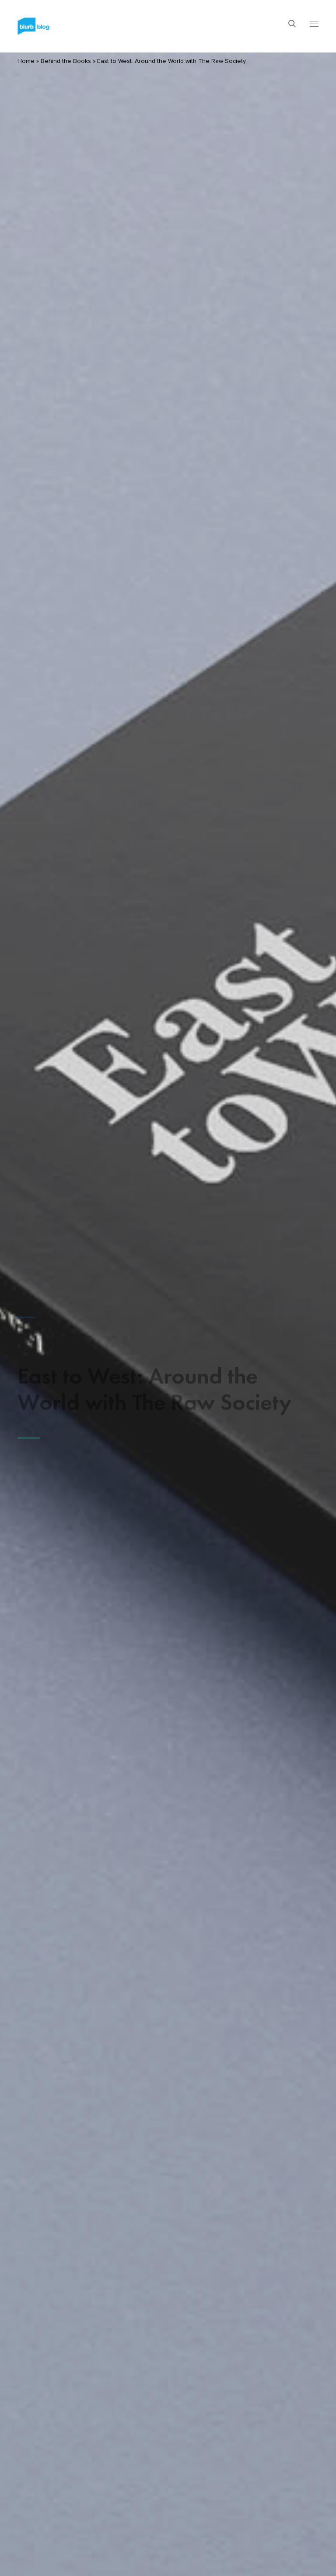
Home (26, 61)
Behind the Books (66, 61)
